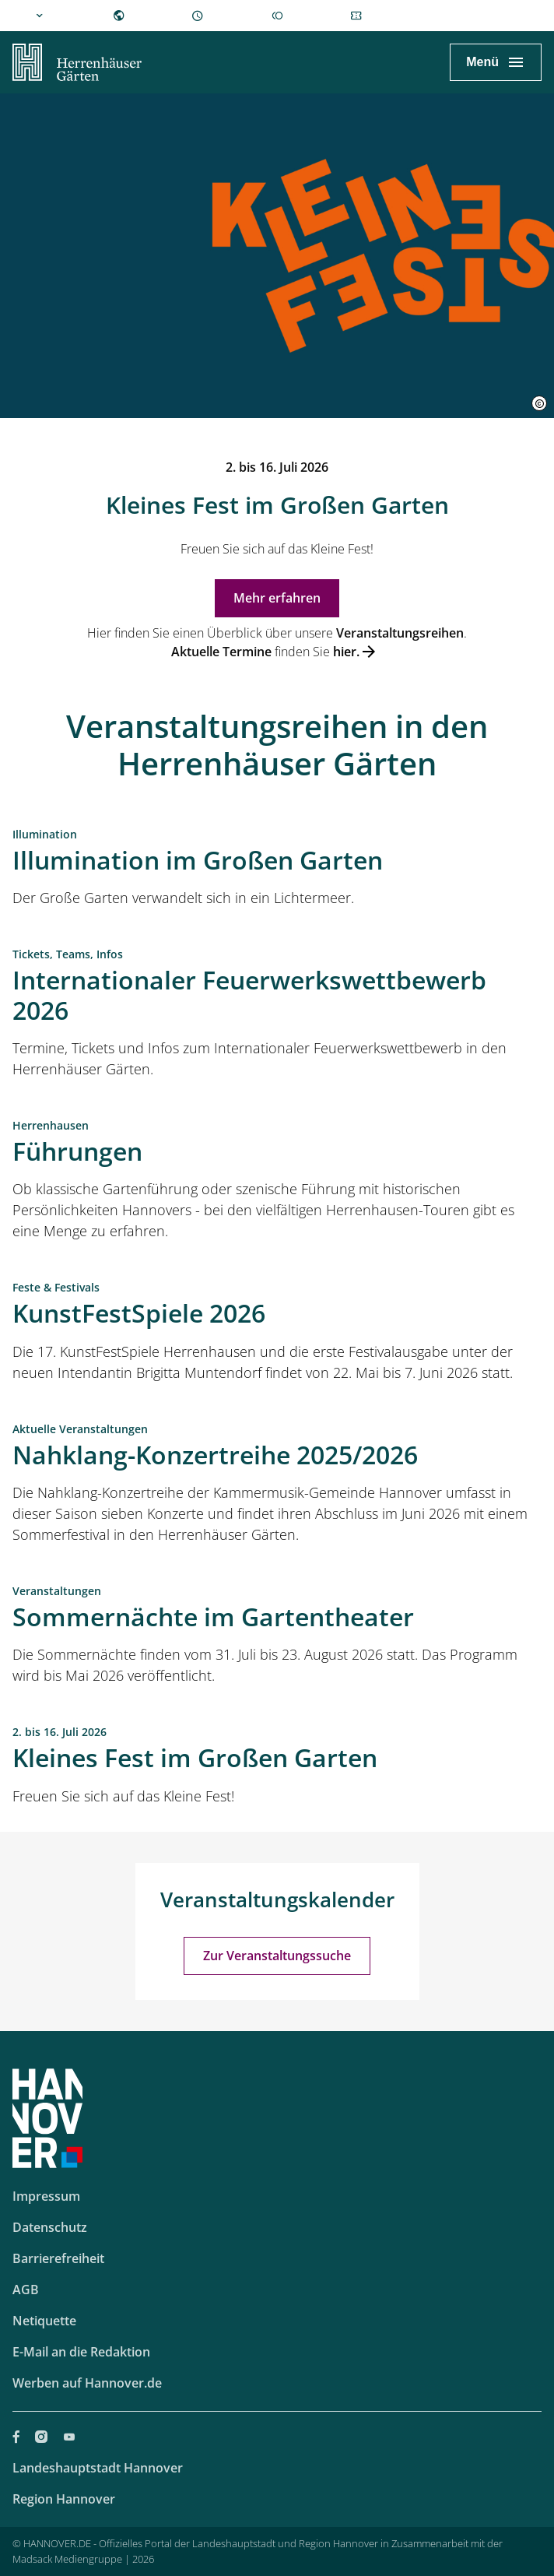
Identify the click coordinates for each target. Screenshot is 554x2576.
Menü (482, 62)
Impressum (46, 2196)
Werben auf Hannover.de (87, 2382)
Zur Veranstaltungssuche (277, 1955)
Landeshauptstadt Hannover (97, 2467)
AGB (25, 2289)
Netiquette (44, 2320)
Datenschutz (49, 2227)
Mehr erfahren (277, 597)
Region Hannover (63, 2498)
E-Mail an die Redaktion (81, 2351)
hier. (346, 651)
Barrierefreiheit (58, 2258)
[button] (539, 403)
